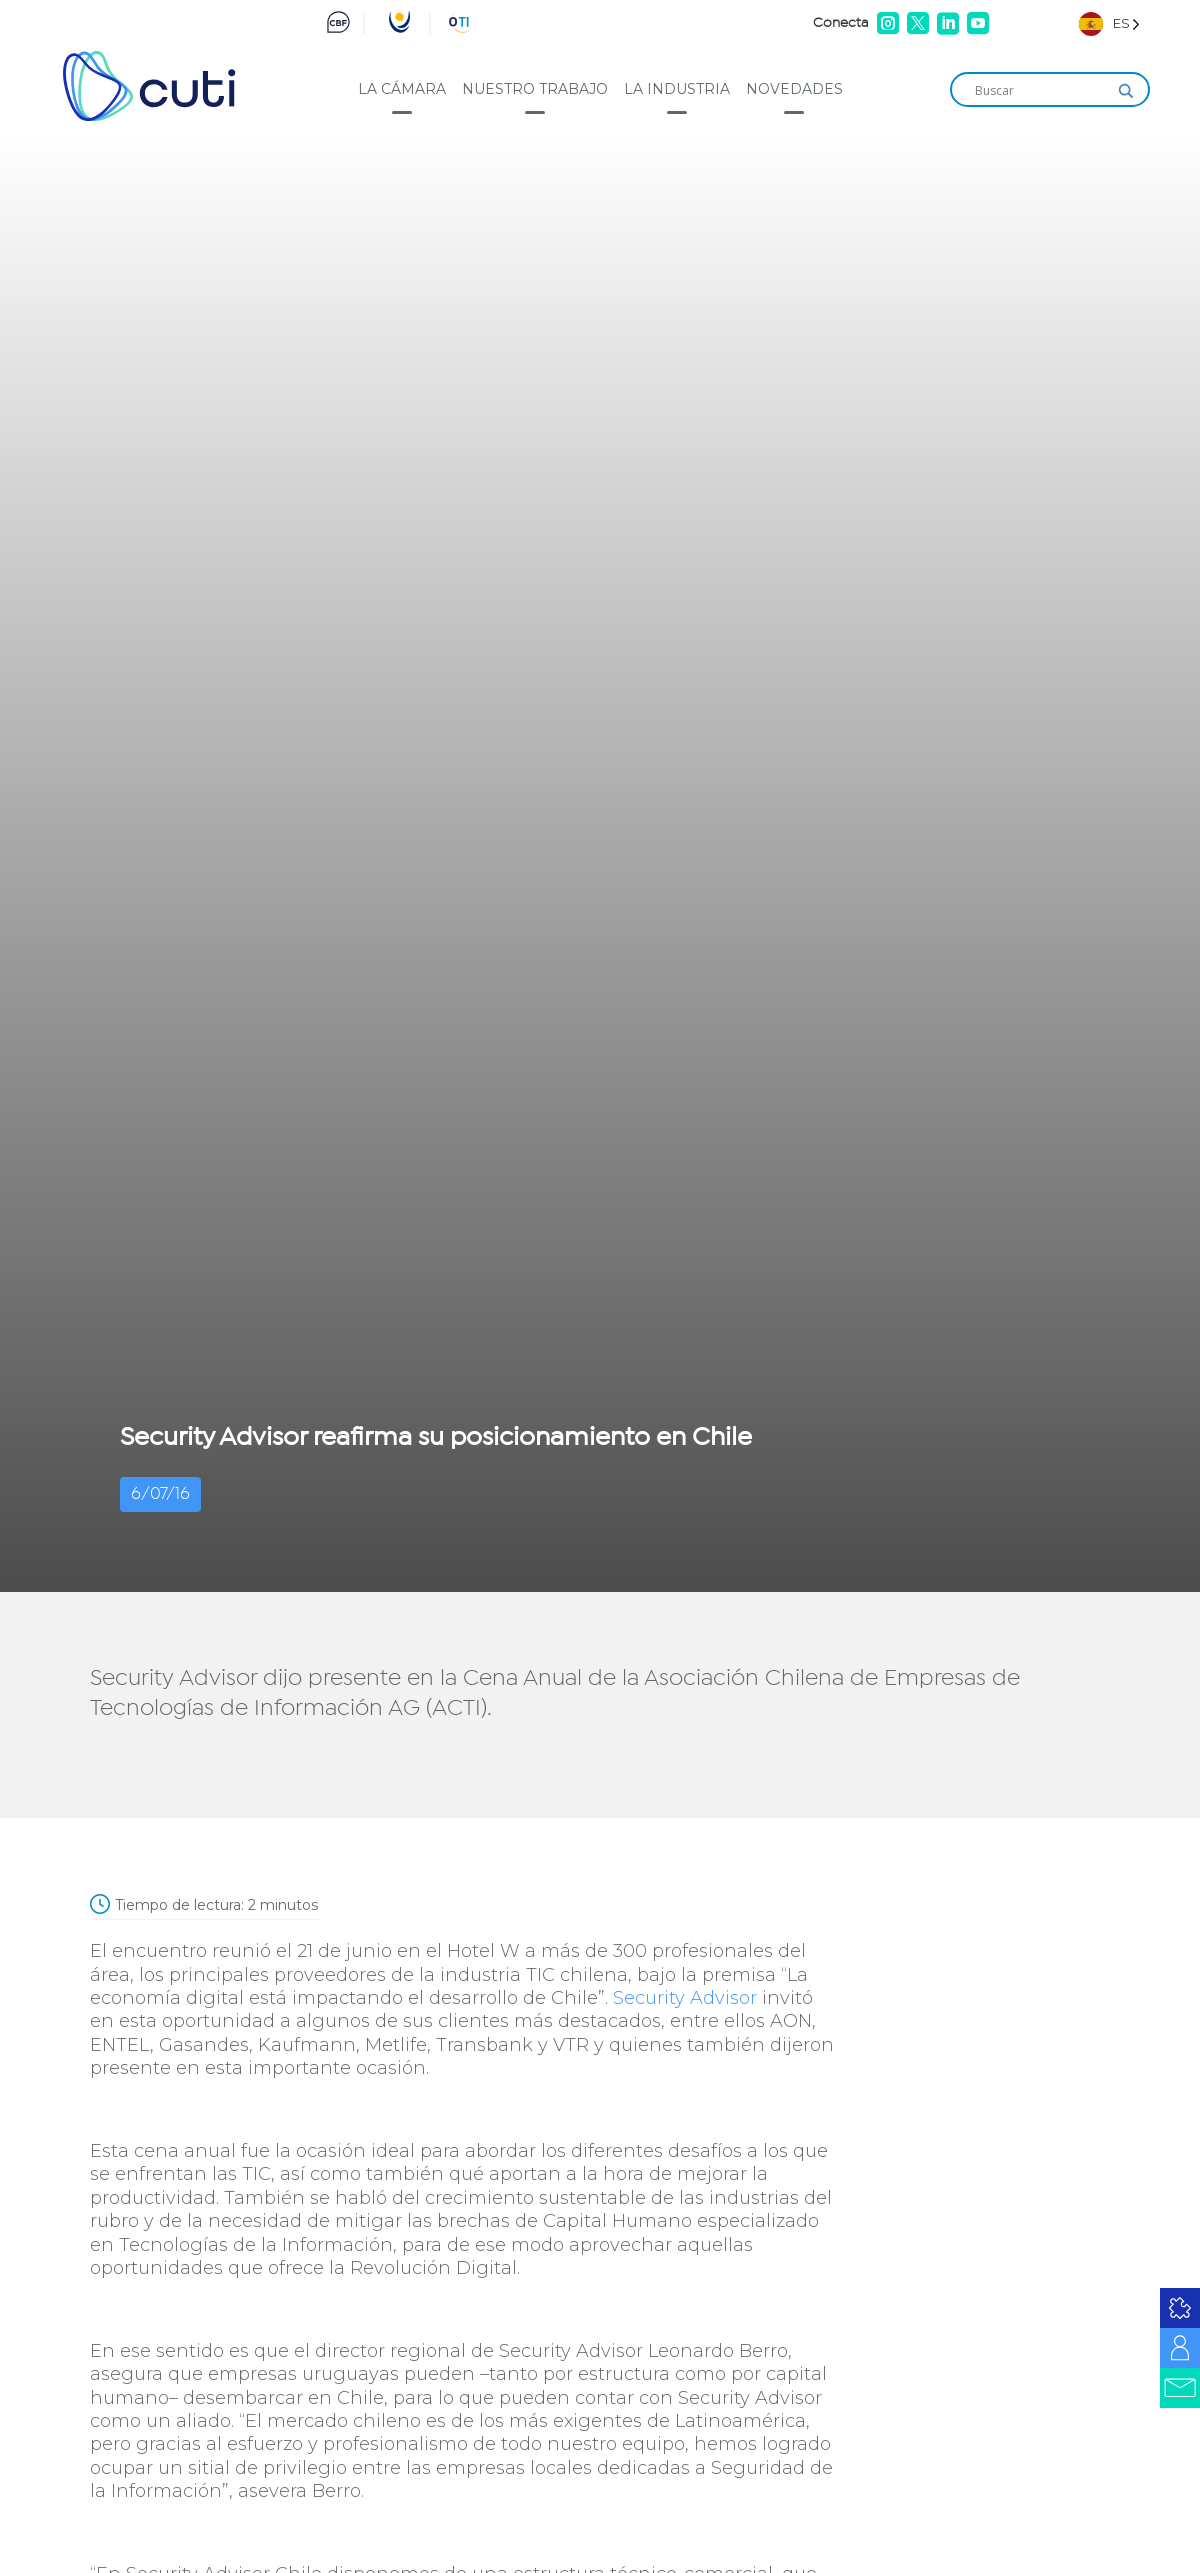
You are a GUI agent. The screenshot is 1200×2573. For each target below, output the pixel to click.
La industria (677, 89)
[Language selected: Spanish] (1109, 23)
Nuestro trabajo (535, 89)
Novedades (794, 89)
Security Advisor (685, 1998)
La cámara (402, 89)
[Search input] (1041, 91)
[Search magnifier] (1126, 91)
